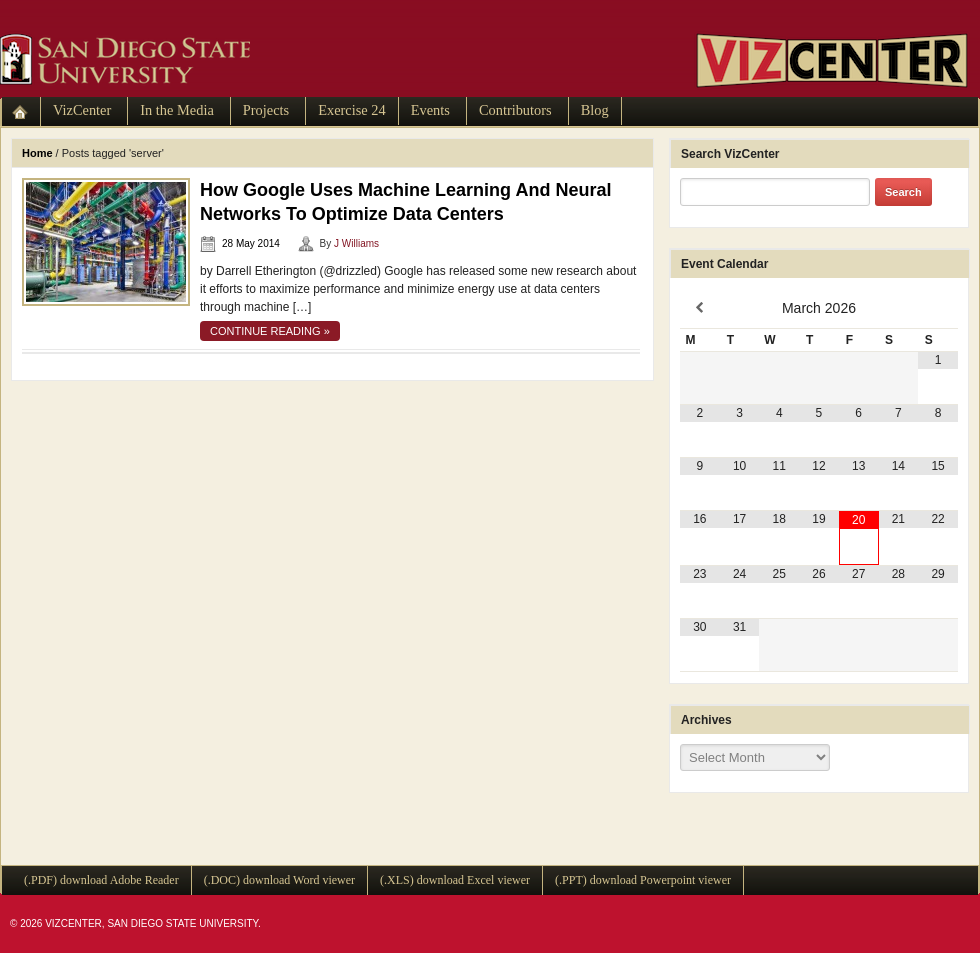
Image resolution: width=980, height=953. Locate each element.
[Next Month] (938, 308)
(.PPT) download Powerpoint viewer (643, 880)
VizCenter (82, 110)
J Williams (356, 243)
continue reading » (270, 331)
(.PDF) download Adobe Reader (101, 880)
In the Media (177, 110)
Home (37, 153)
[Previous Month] (700, 308)
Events (430, 110)
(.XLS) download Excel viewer (455, 880)
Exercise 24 (352, 110)
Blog (595, 110)
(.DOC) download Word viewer (279, 880)
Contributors (515, 110)
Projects (266, 110)
